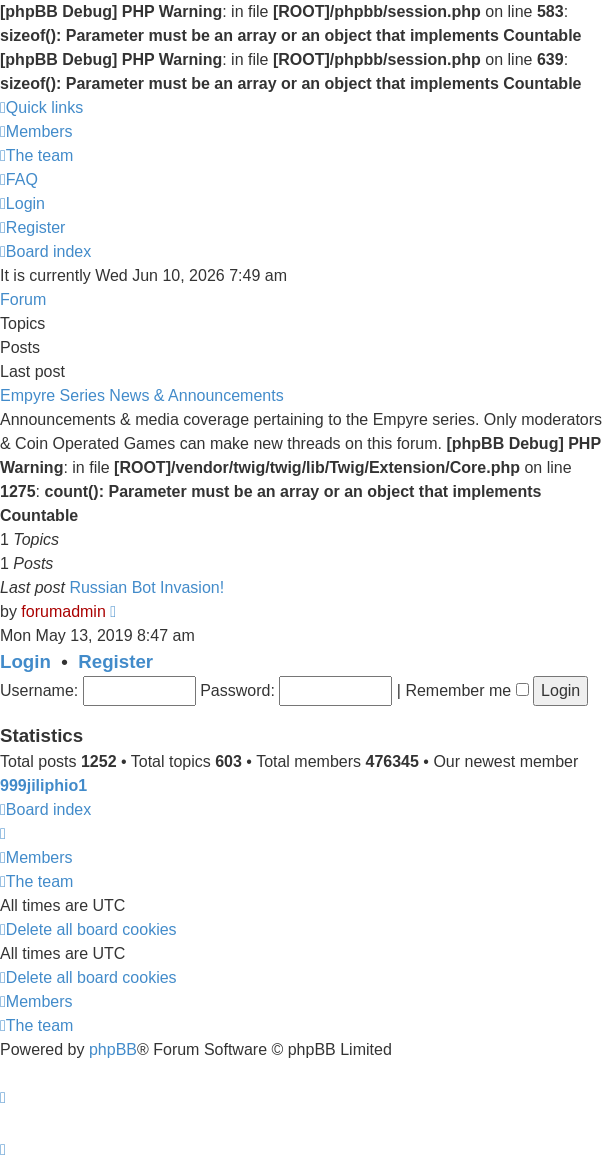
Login (25, 661)
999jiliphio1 (43, 785)
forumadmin (63, 611)
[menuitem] (36, 131)
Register (115, 661)
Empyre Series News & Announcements (142, 395)
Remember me (466, 690)
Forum (23, 299)
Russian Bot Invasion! (146, 587)
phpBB (113, 1049)
